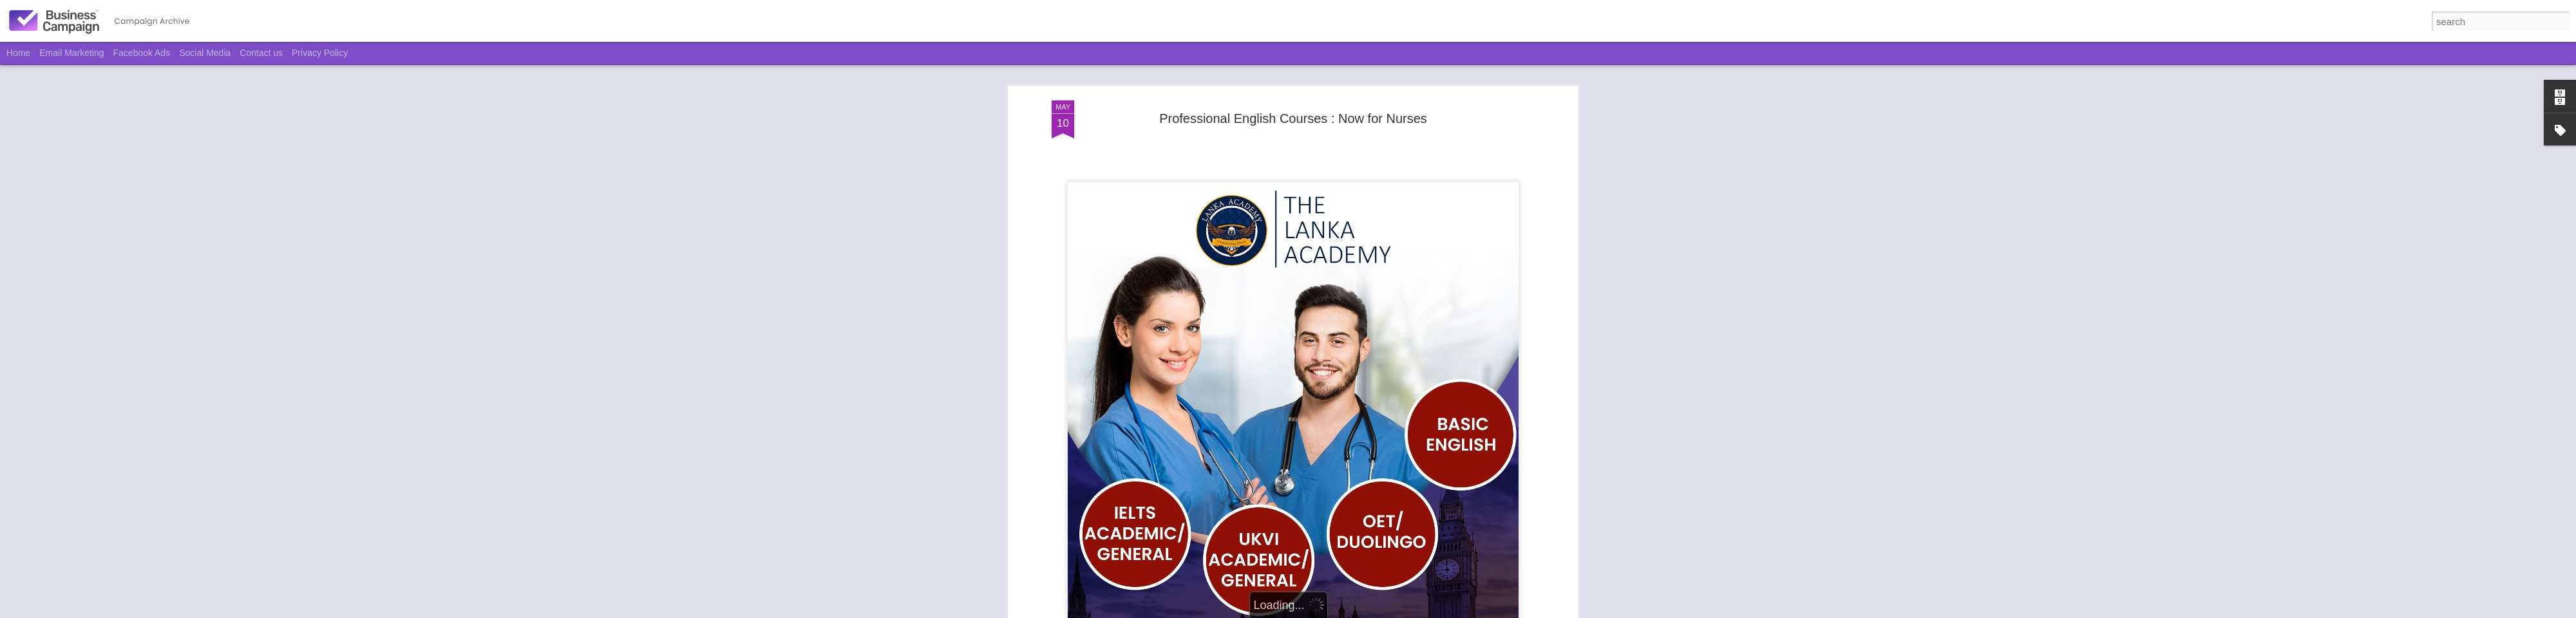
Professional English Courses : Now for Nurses (1293, 96)
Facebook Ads (142, 53)
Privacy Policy (320, 53)
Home (18, 53)
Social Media (205, 53)
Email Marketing (71, 53)
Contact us (261, 53)
